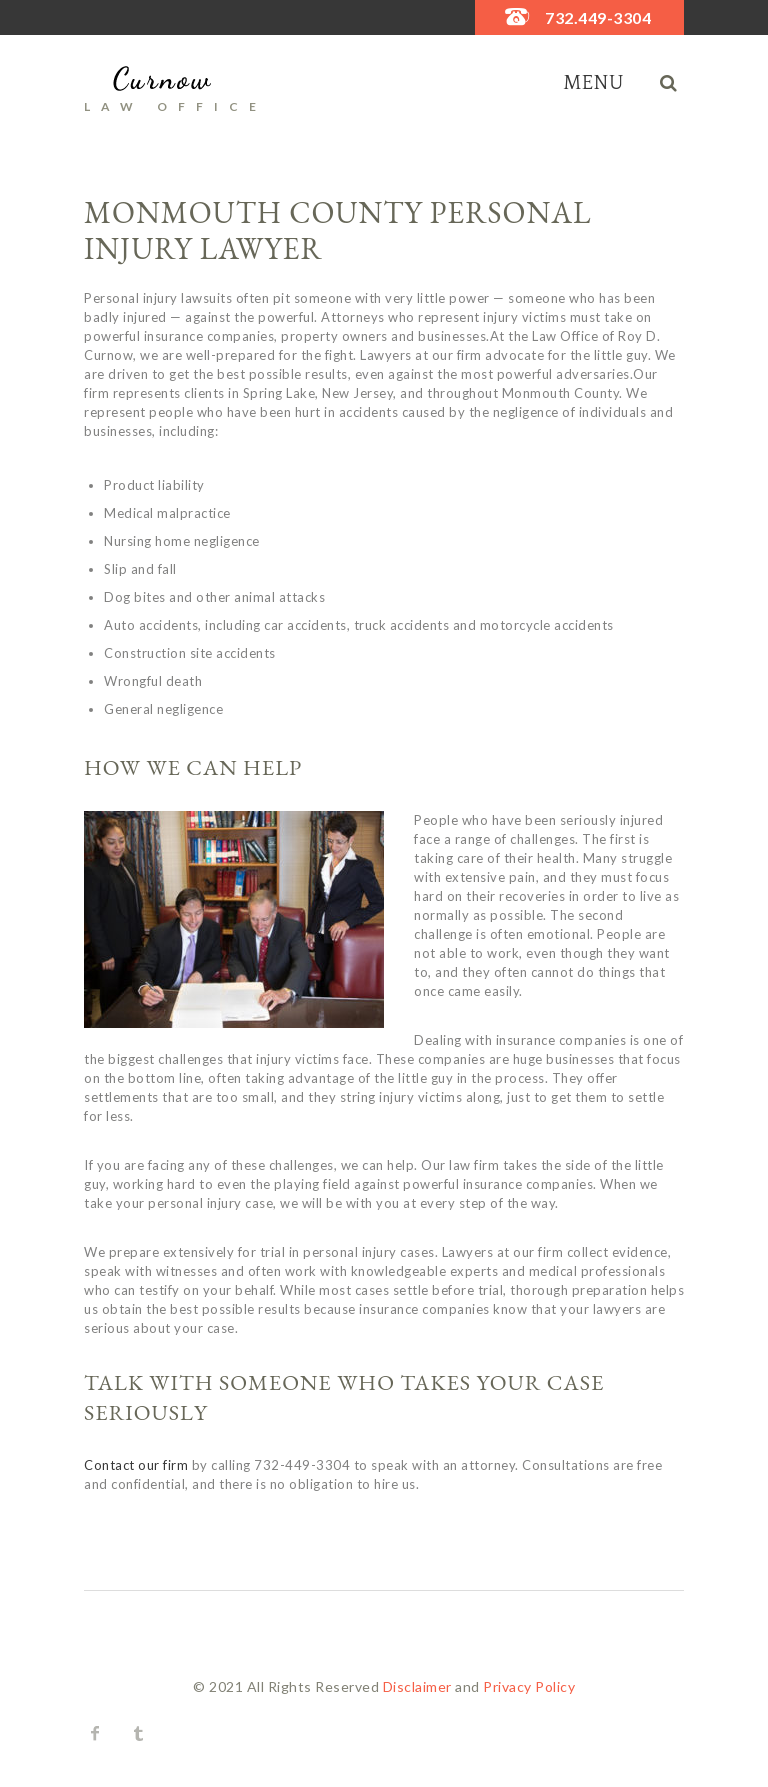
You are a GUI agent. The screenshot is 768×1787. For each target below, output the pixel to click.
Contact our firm (136, 1465)
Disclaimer (417, 1686)
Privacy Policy (529, 1686)
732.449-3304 (598, 17)
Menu (593, 83)
